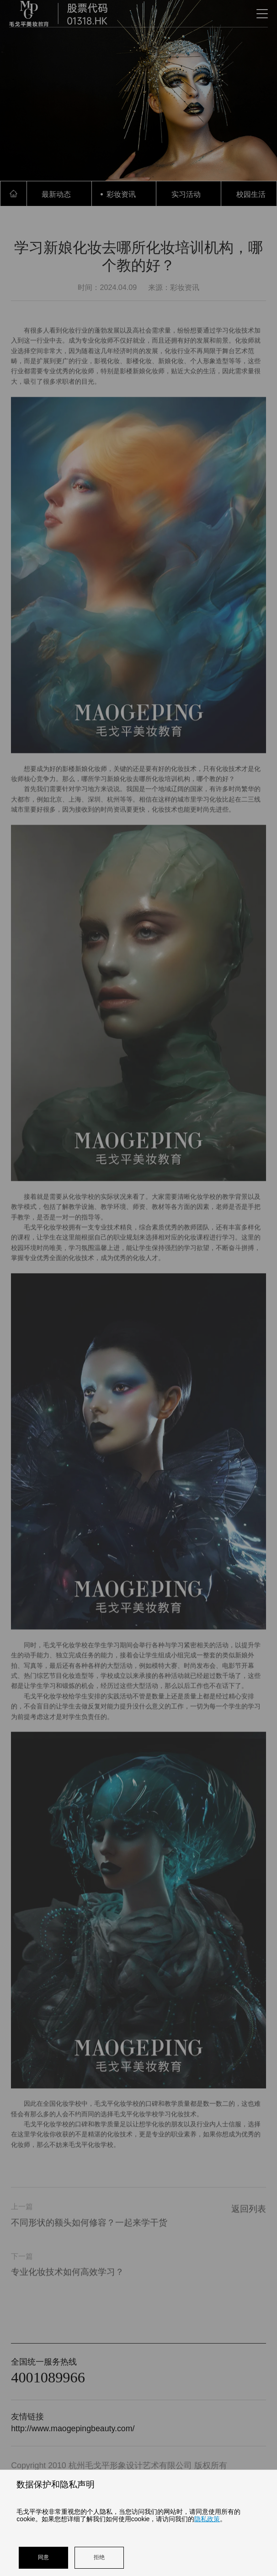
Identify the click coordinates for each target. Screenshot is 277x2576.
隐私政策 (207, 2519)
